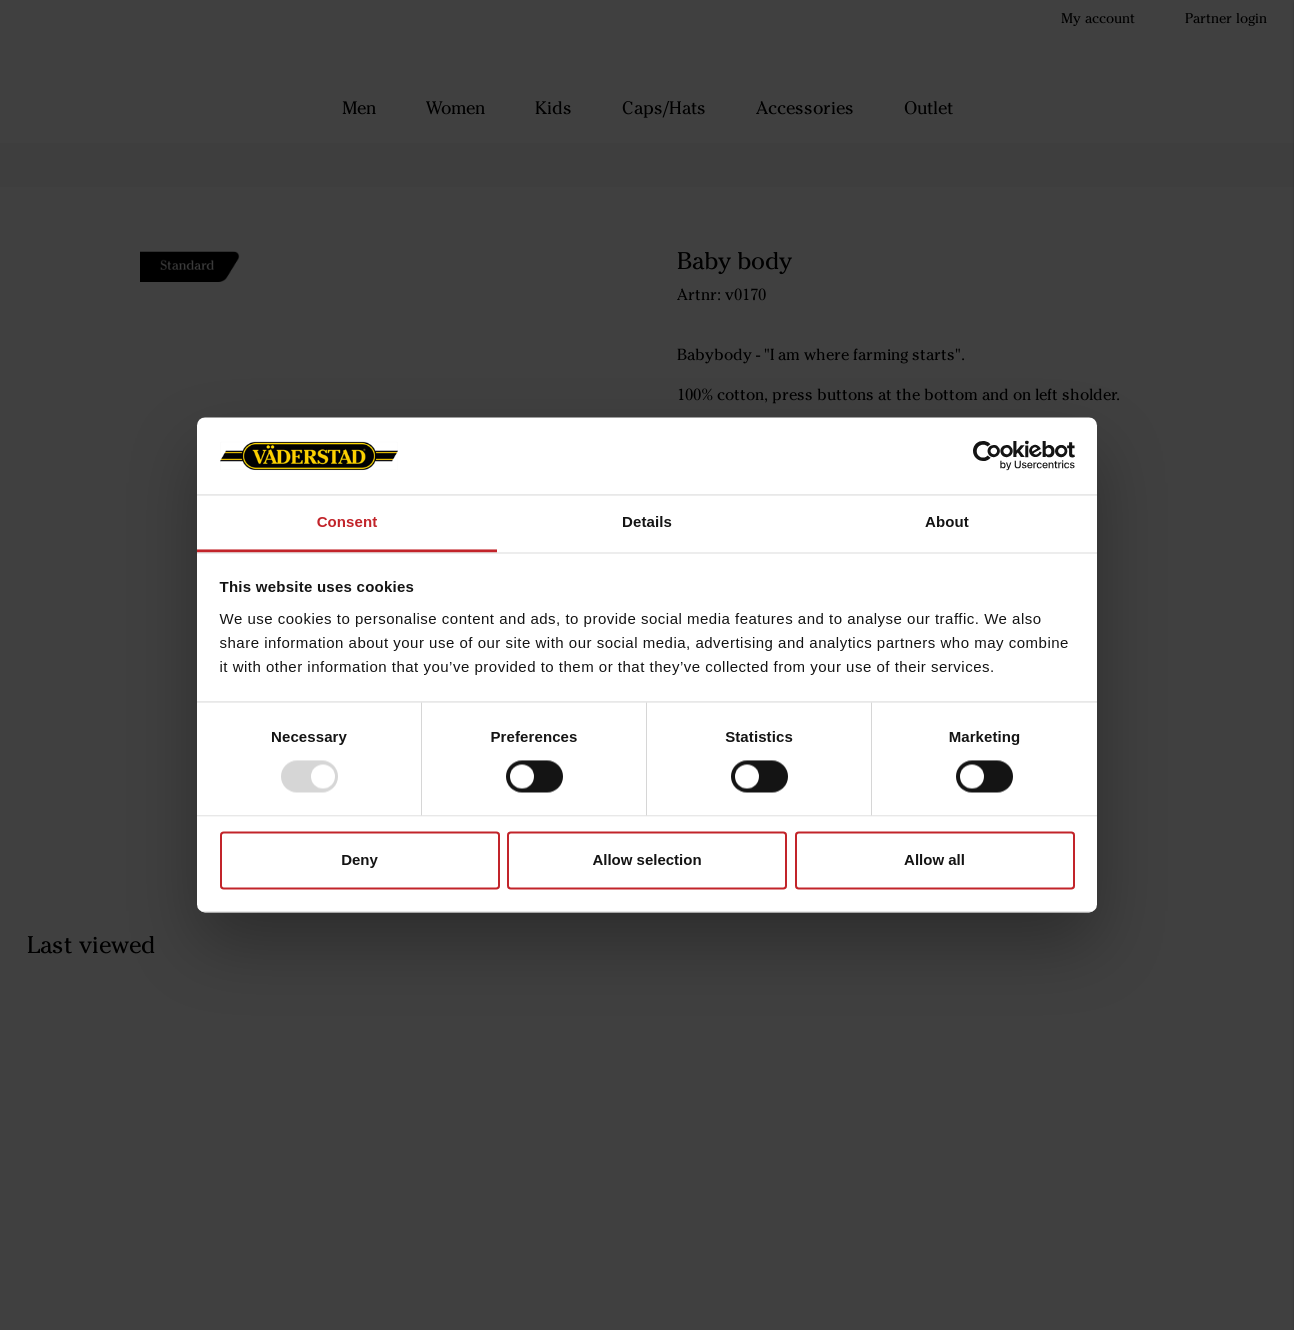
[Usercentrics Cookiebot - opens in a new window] (987, 456)
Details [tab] (647, 521)
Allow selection (646, 859)
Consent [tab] (347, 521)
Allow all (934, 859)
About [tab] (947, 521)
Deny (359, 859)
